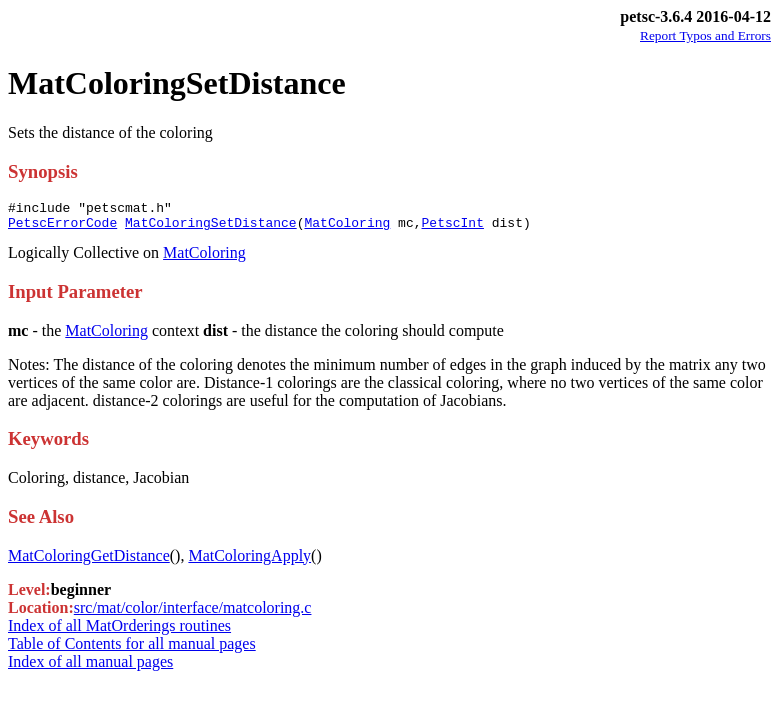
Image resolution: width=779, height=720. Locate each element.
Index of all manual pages (90, 667)
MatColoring (347, 228)
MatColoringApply (249, 561)
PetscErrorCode (62, 228)
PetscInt (452, 228)
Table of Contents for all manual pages (132, 649)
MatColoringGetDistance (89, 561)
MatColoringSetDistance (211, 228)
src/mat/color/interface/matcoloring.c (193, 613)
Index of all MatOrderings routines (119, 631)
